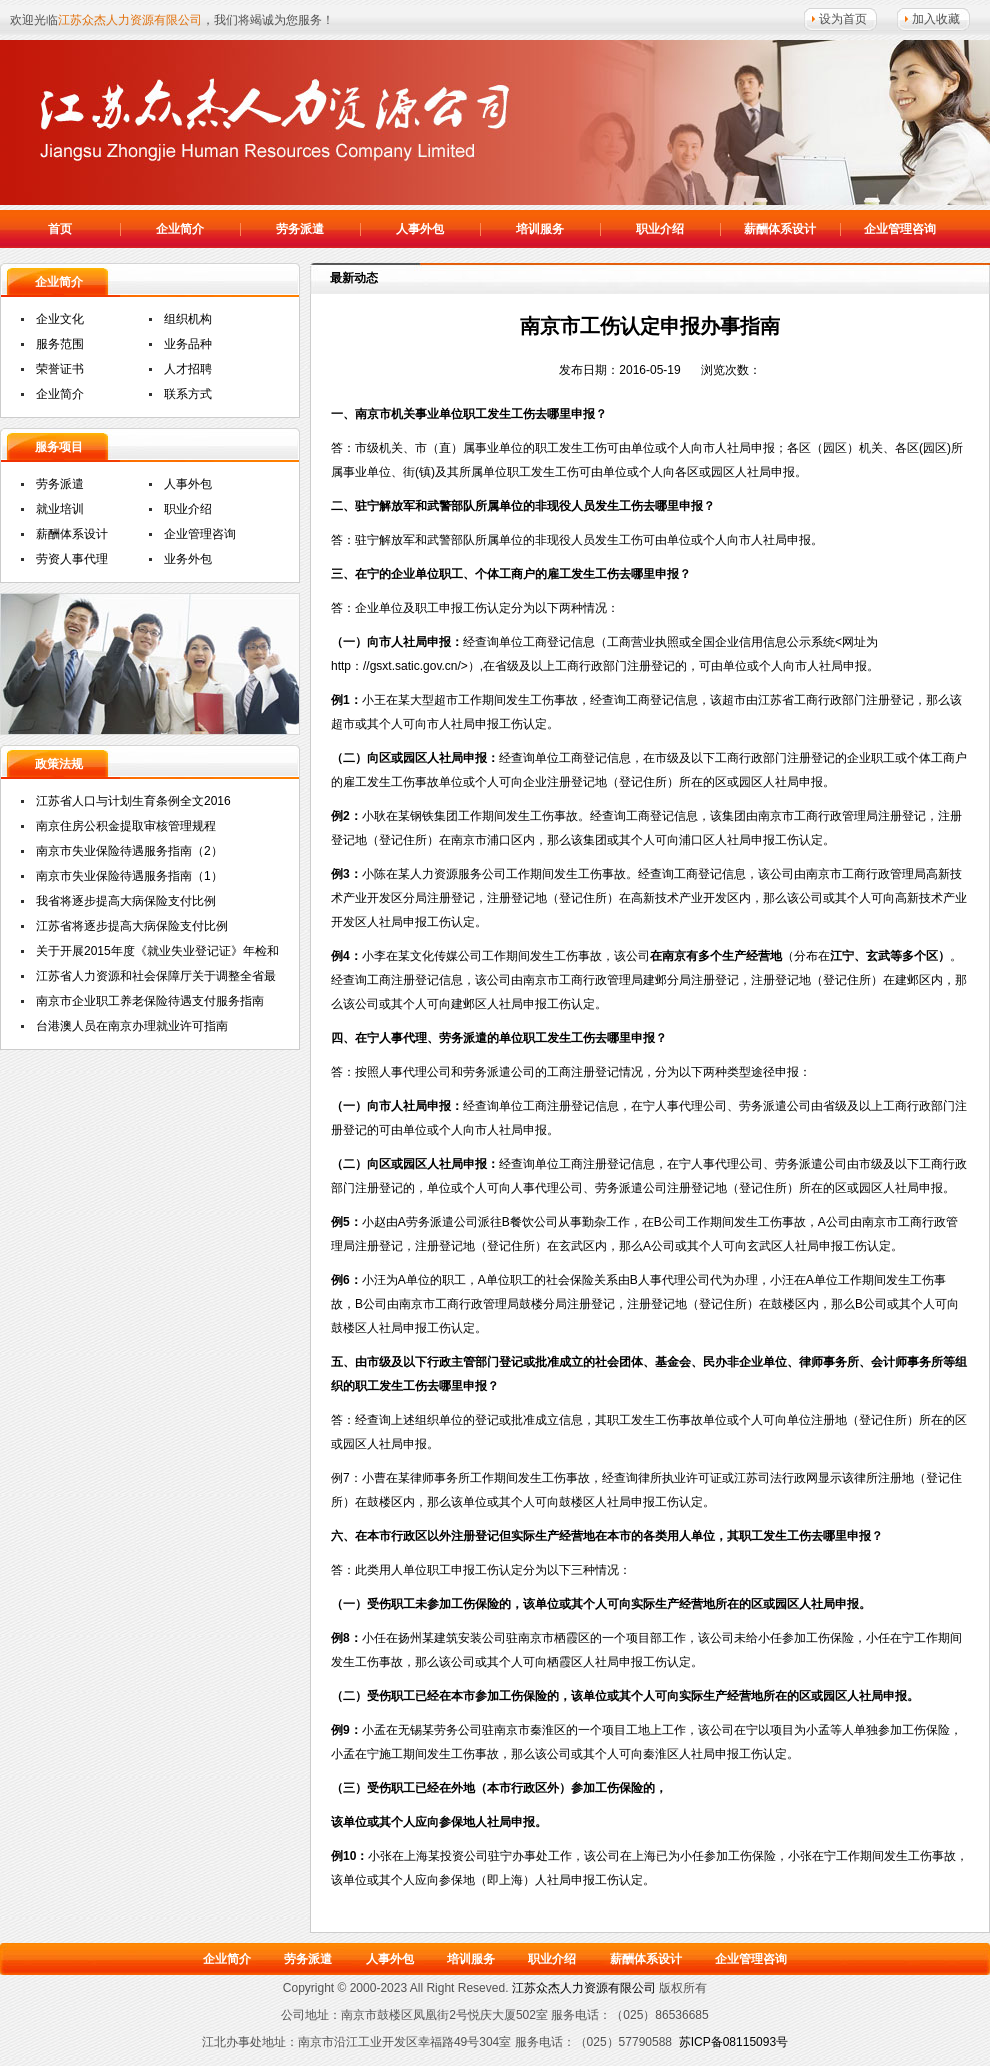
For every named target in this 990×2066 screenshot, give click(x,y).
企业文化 (60, 319)
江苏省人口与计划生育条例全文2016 (133, 801)
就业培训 (60, 509)
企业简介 (180, 229)
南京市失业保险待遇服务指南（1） (129, 876)
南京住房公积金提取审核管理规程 (126, 826)
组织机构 (188, 319)
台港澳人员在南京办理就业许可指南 (132, 1026)
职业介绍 (660, 229)
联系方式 (188, 394)
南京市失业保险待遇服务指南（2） (129, 851)
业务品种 (188, 344)
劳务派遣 (300, 229)
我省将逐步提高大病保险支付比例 (126, 901)
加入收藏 (936, 19)
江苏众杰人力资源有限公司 (280, 120)
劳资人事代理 (72, 559)
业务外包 (188, 559)
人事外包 (420, 229)
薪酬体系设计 (780, 229)
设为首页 (843, 19)
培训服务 (540, 229)
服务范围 (60, 344)
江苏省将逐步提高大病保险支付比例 (132, 926)
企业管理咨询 (900, 229)
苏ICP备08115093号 (733, 2042)
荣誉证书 (60, 369)
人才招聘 (188, 369)
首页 (60, 229)
